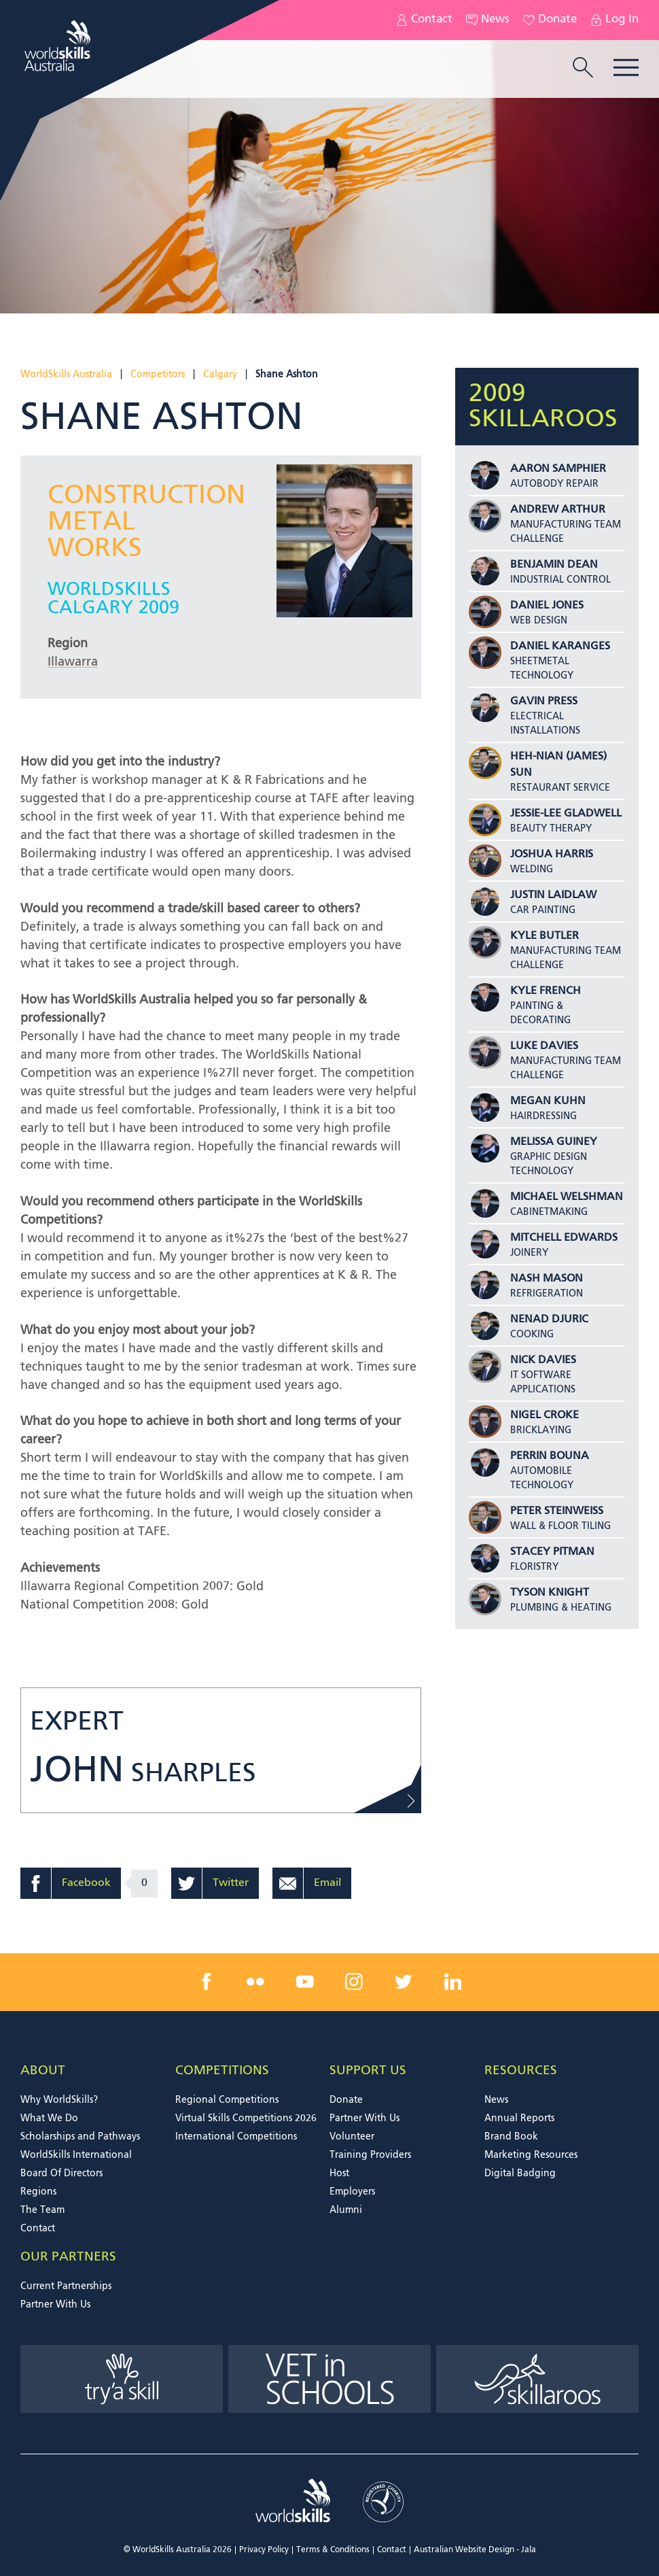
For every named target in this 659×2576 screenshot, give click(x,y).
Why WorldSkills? (59, 2100)
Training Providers (370, 2155)
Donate (550, 20)
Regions (38, 2192)
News (488, 20)
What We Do (49, 2118)
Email (327, 1883)
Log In (614, 20)
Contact (424, 20)
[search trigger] (583, 68)
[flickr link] (255, 1982)
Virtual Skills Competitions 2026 (246, 2118)
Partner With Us (364, 2118)
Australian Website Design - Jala (475, 2550)
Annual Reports (519, 2118)
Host (339, 2173)
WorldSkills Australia (66, 374)
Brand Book (511, 2137)
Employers (352, 2192)
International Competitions (236, 2137)
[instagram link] (354, 1982)
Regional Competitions (227, 2100)
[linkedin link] (452, 1982)
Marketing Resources (530, 2155)
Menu (626, 68)
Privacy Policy (264, 2550)
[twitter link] (403, 1982)
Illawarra (73, 662)
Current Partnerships (65, 2286)
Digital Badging (520, 2173)
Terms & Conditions (333, 2550)
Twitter (231, 1883)
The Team (42, 2210)
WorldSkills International (76, 2155)
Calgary (220, 374)
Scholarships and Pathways (80, 2137)
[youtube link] (305, 1982)
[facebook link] (206, 1982)
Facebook (86, 1883)
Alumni (346, 2210)
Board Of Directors (61, 2173)
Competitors (157, 374)
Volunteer (352, 2137)
